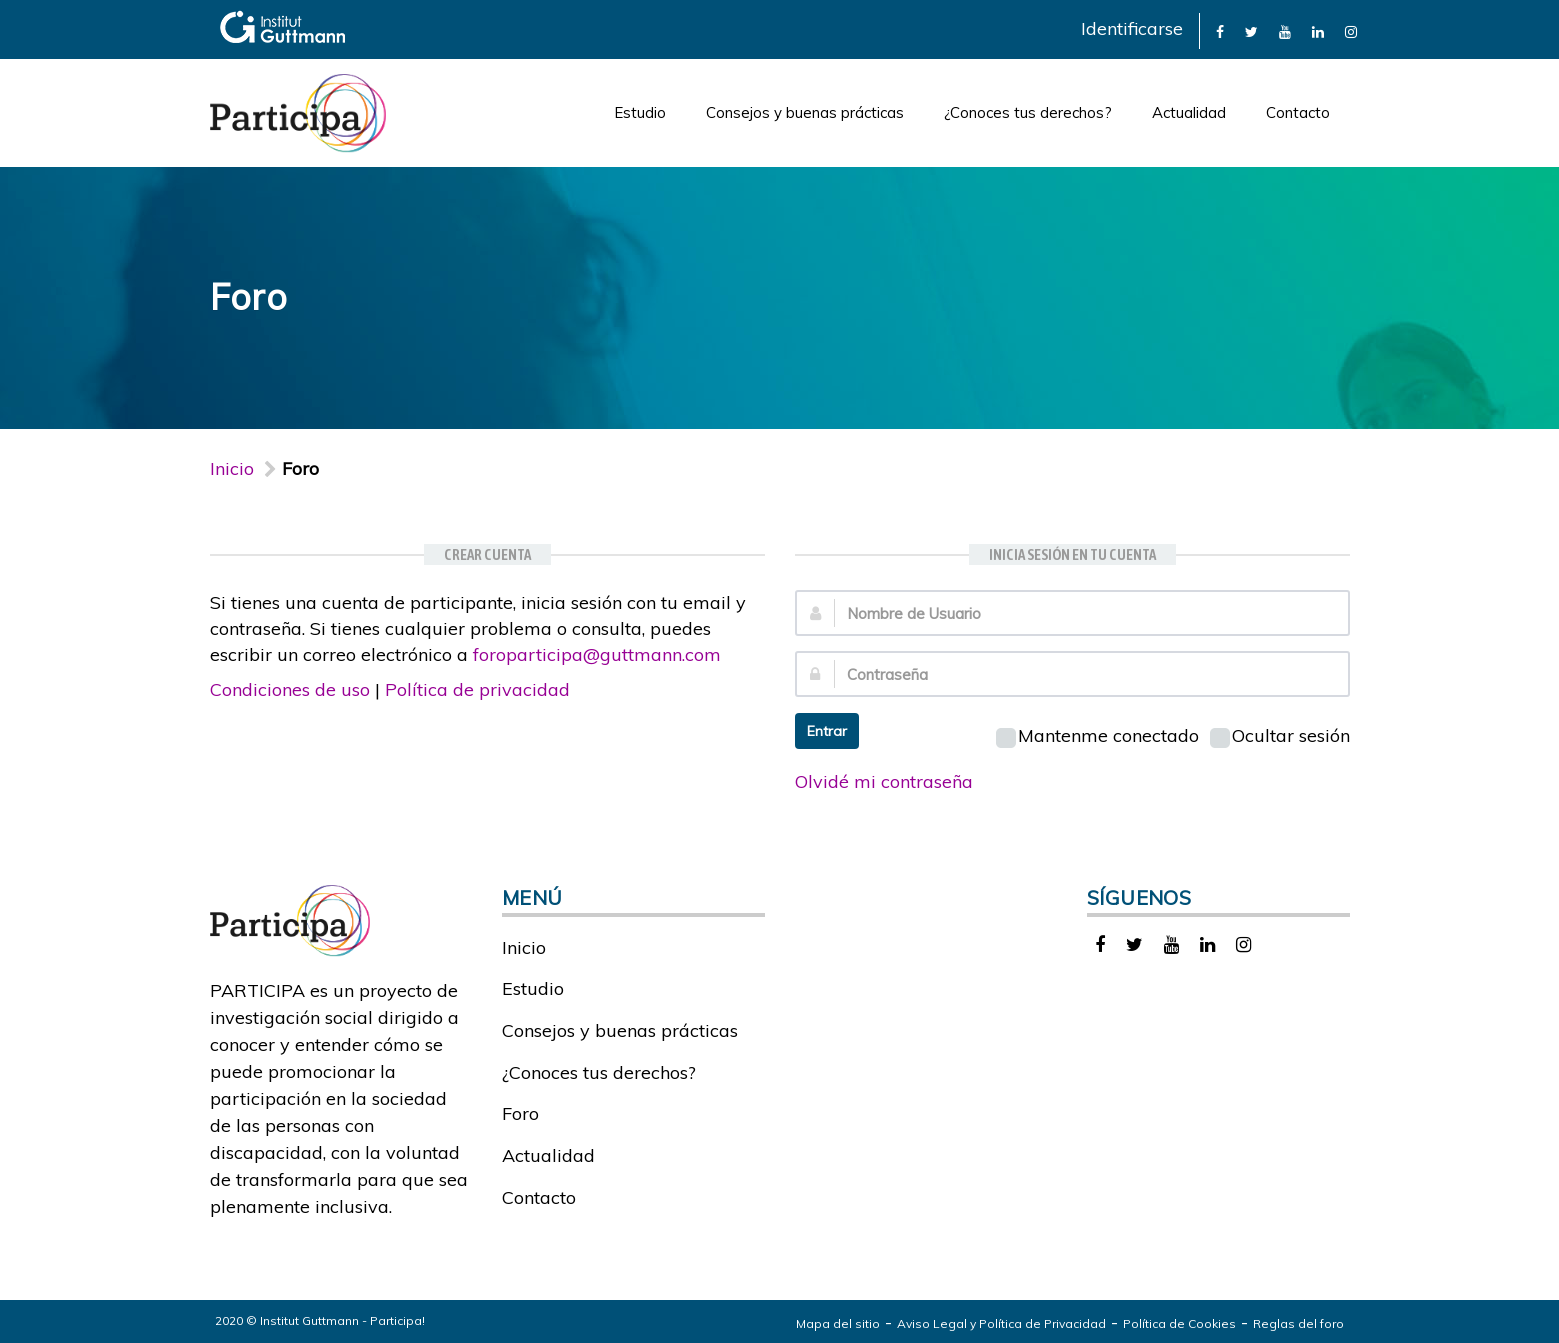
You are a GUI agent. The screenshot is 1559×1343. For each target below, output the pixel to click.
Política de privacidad (477, 689)
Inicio (232, 468)
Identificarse (1132, 28)
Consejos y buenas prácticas (805, 112)
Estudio (640, 112)
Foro (520, 1113)
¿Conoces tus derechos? (1028, 112)
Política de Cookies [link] (1179, 1323)
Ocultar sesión (1280, 735)
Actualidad (1189, 112)
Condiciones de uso (290, 689)
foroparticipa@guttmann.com (597, 654)
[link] (1220, 30)
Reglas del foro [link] (1298, 1323)
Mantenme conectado (1097, 735)
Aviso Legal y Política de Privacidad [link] (1001, 1323)
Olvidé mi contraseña (884, 781)
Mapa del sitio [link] (838, 1323)
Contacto (1298, 112)
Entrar (827, 731)
